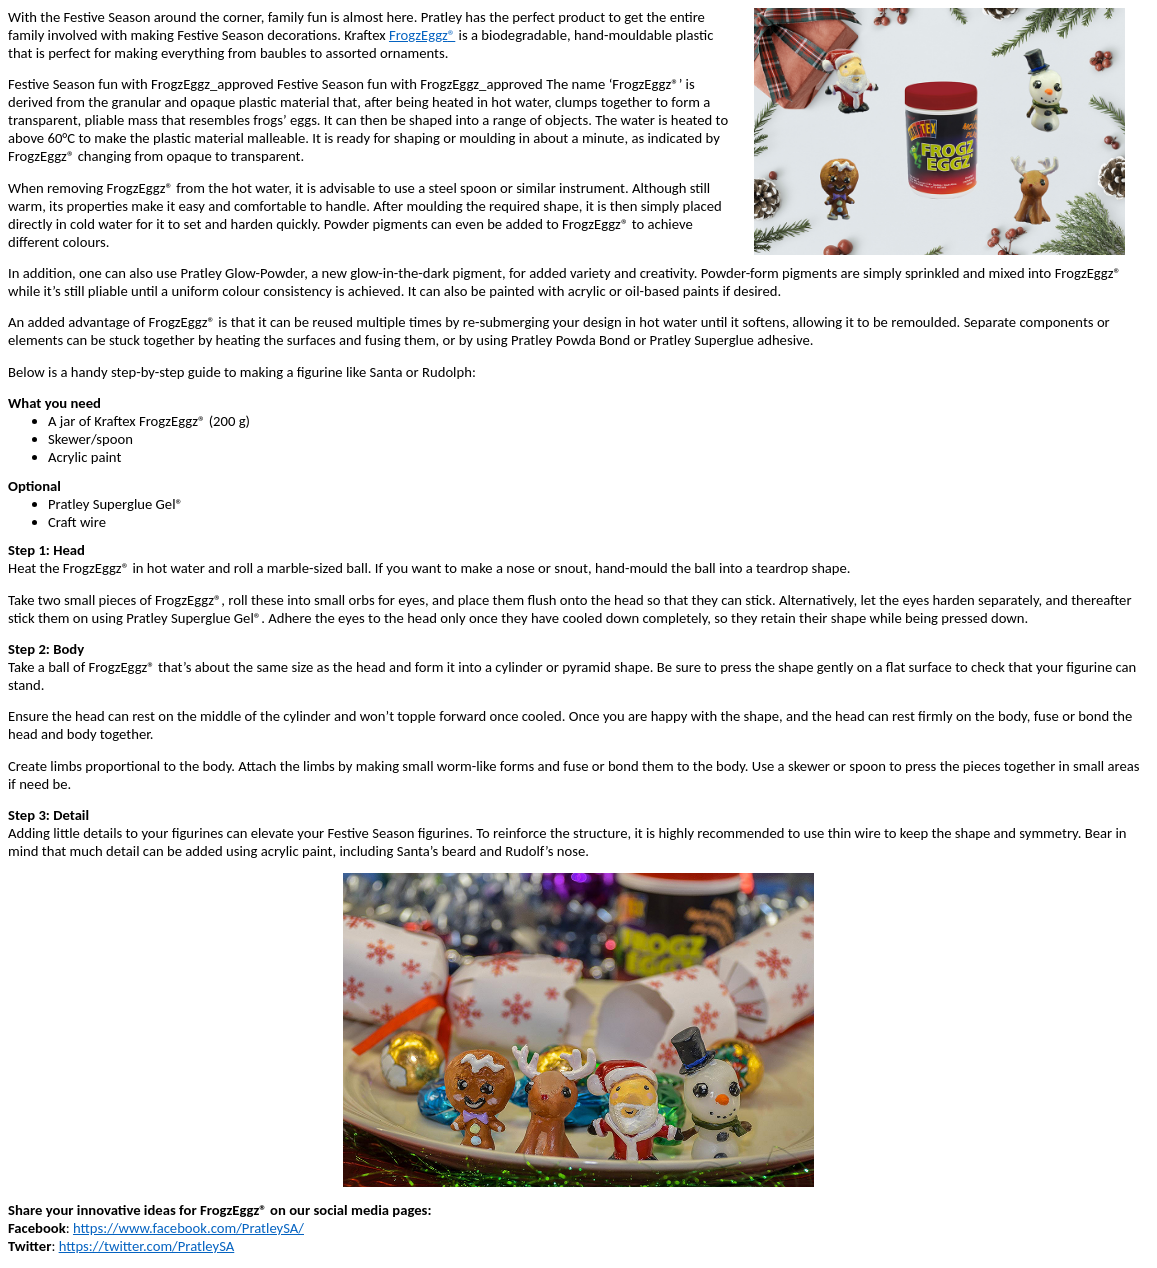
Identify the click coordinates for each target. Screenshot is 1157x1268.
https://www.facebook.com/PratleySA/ (188, 1228)
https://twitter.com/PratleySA (147, 1246)
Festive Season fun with (79, 84)
